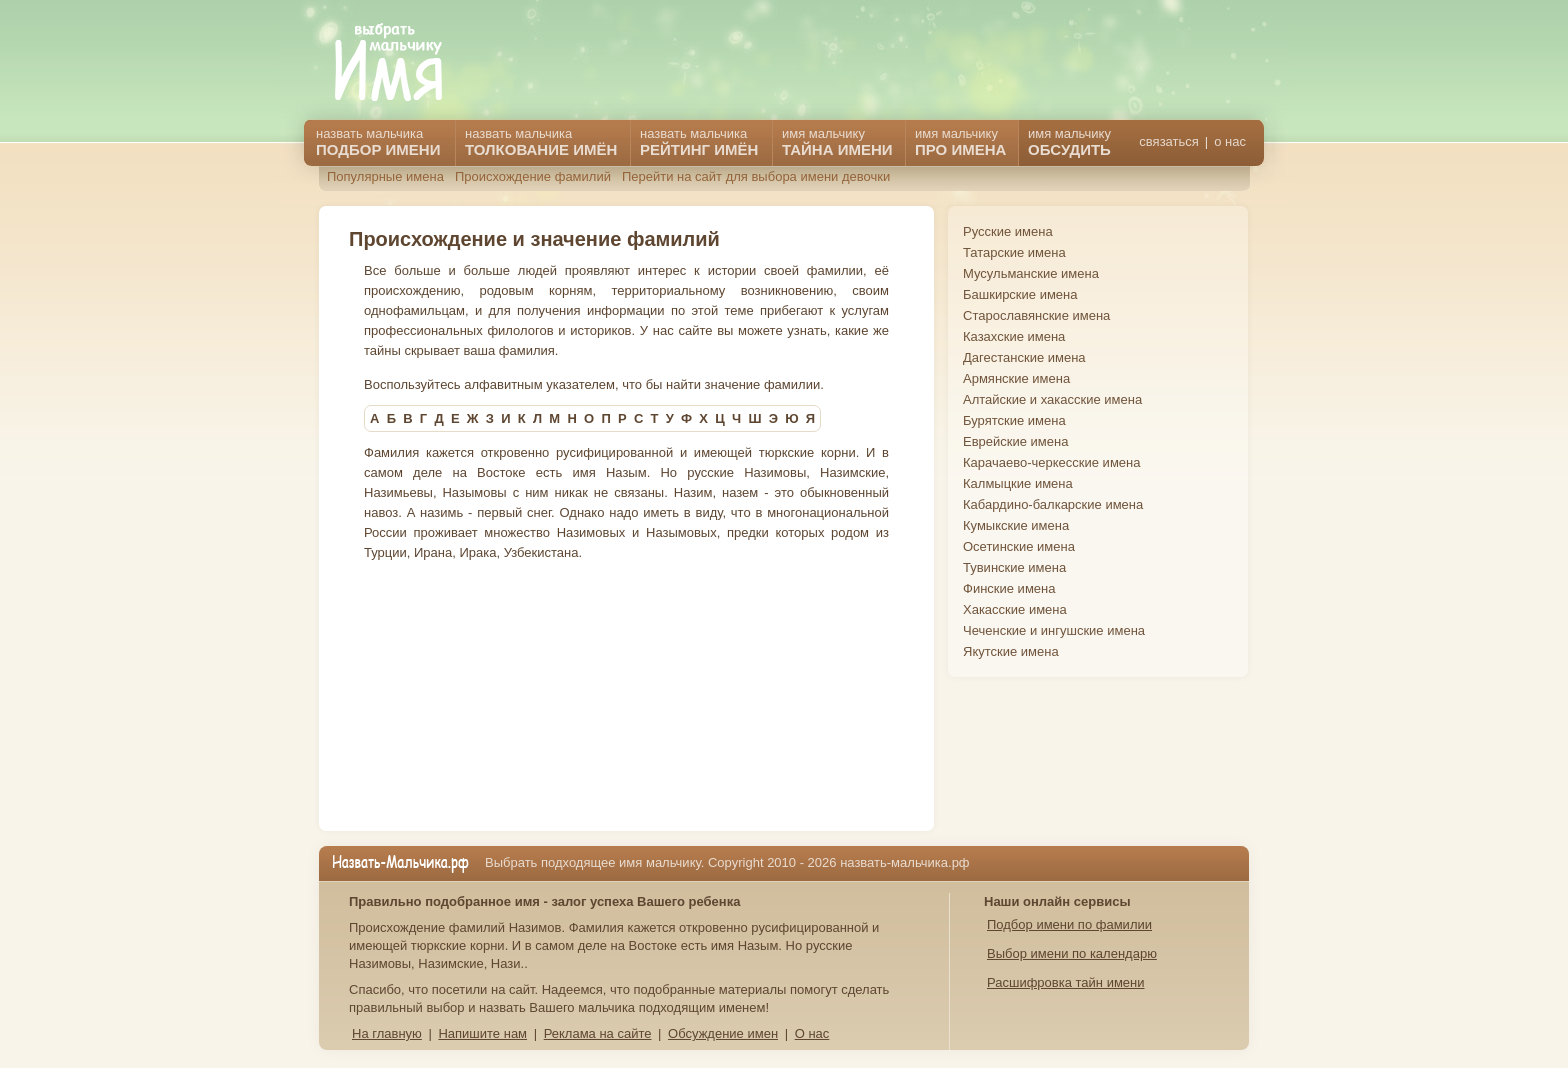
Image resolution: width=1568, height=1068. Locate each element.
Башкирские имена (1020, 294)
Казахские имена (1014, 336)
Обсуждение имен (723, 1033)
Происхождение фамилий (533, 176)
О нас (812, 1033)
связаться (1168, 141)
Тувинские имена (1014, 567)
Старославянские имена (1036, 315)
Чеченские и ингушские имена (1054, 630)
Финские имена (1009, 588)
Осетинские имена (1019, 546)
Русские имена (1008, 231)
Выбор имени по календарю (1072, 953)
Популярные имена (385, 176)
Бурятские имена (1014, 420)
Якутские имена (1011, 651)
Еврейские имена (1015, 441)
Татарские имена (1014, 252)
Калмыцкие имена (1018, 483)
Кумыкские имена (1016, 525)
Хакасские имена (1015, 609)
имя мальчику (1069, 142)
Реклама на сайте (598, 1033)
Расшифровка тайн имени (1066, 982)
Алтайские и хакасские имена (1052, 399)
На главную (387, 1033)
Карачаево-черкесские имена (1051, 462)
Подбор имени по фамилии (1069, 924)
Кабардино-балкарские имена (1053, 504)
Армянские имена (1016, 378)
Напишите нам (482, 1033)
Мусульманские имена (1031, 273)
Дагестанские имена (1024, 357)
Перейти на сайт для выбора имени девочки (756, 176)
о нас (1230, 141)
